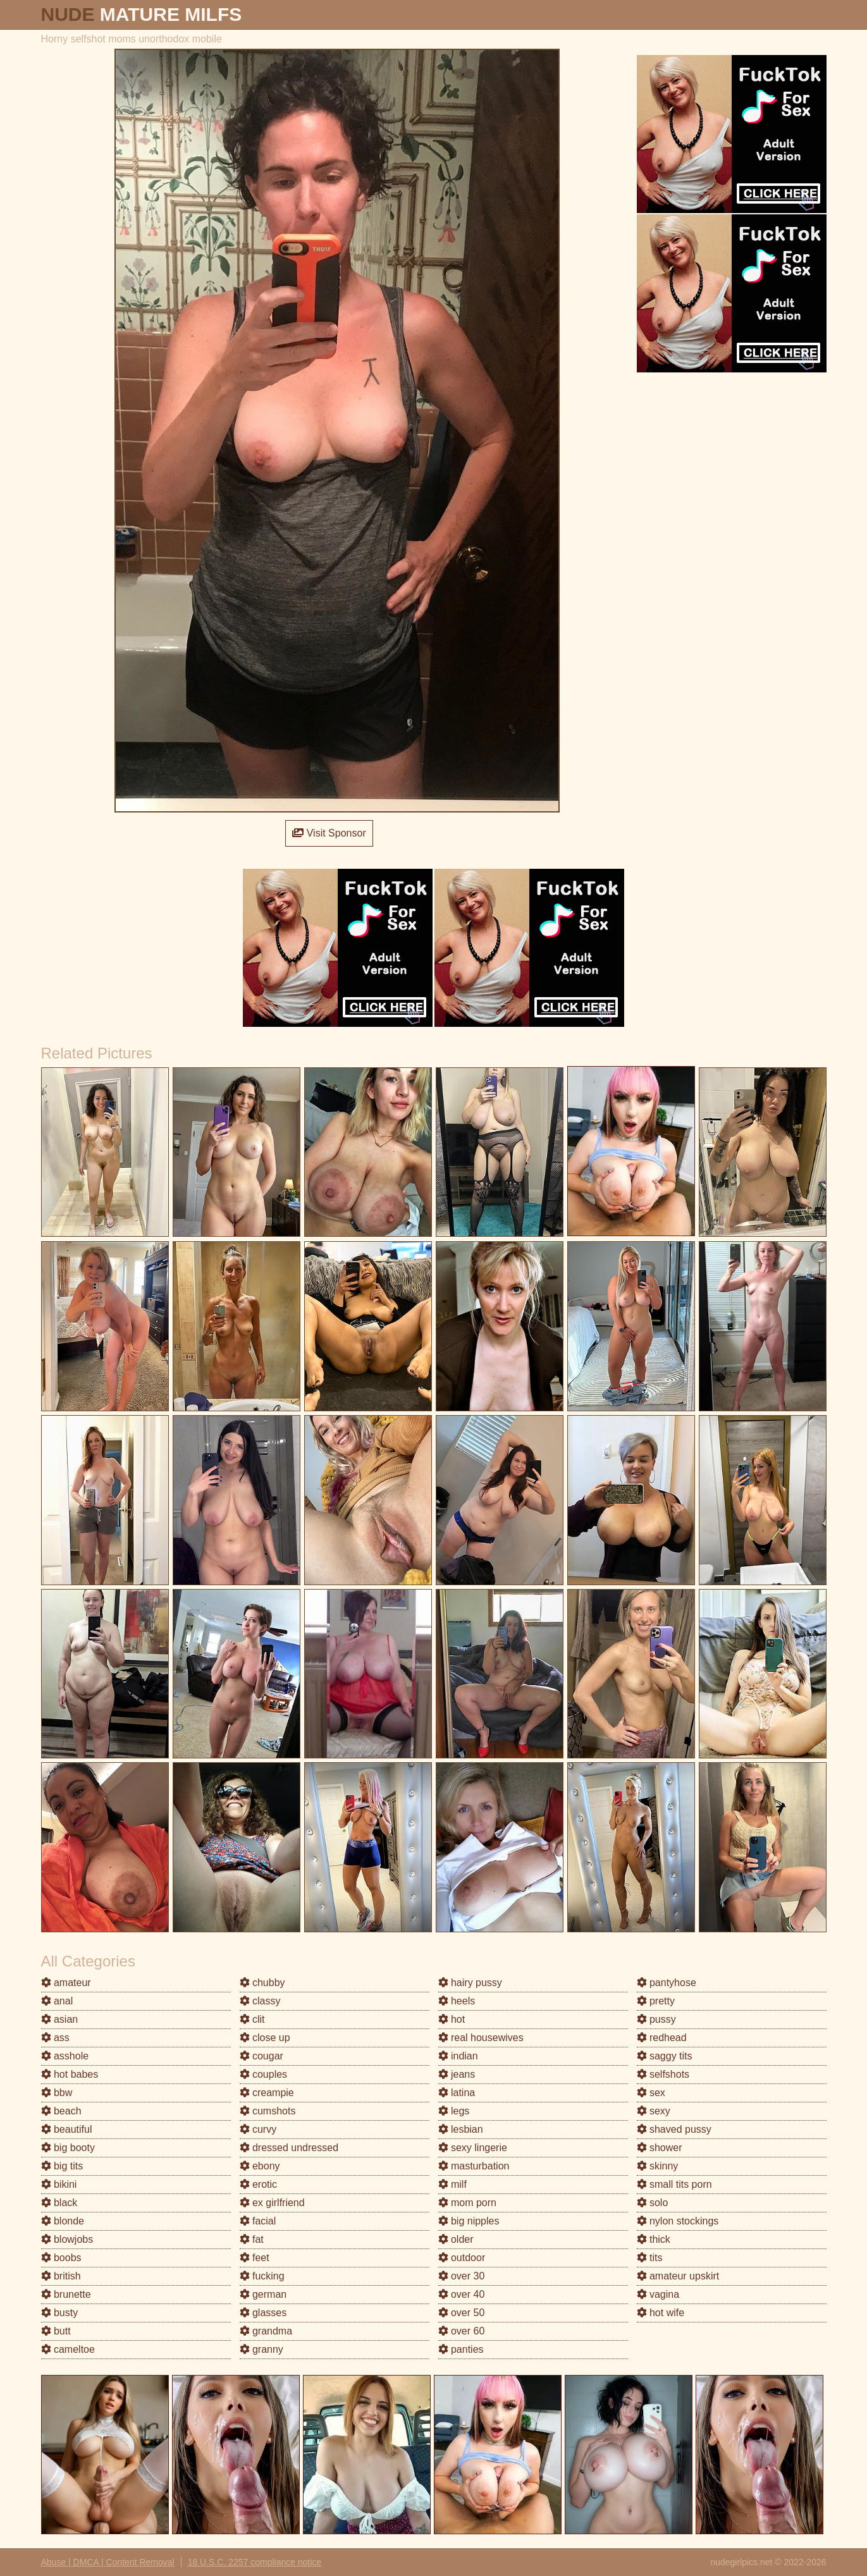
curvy (258, 2129)
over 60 (461, 2331)
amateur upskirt (678, 2276)
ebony (260, 2166)
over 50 (461, 2312)
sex (651, 2092)
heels (457, 2001)
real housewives (481, 2037)
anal (57, 2001)
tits (650, 2257)
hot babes (70, 2074)
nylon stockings (678, 2221)
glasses (263, 2312)
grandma (266, 2331)
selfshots (663, 2074)
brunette (66, 2294)
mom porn (467, 2202)
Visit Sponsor (329, 833)
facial (258, 2221)
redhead (662, 2037)
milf (452, 2184)
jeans (457, 2074)
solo (652, 2202)
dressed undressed (289, 2147)
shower (659, 2147)
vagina (658, 2294)
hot (451, 2019)
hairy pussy (470, 1982)
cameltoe (68, 2349)
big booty (68, 2147)
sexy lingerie (472, 2147)
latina (457, 2092)
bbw (57, 2092)
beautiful (66, 2129)
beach (61, 2111)
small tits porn (674, 2184)
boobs (61, 2257)
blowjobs (67, 2239)
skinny (658, 2166)
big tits (62, 2166)
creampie (267, 2092)
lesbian (460, 2129)
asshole (65, 2056)
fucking (262, 2276)
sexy (653, 2111)
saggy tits (664, 2056)
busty (59, 2312)
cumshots (268, 2111)
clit (252, 2019)
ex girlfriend (272, 2202)
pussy (656, 2019)
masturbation (474, 2166)
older (456, 2239)
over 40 (461, 2294)
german (263, 2294)
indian (458, 2056)
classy (260, 2001)
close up (265, 2037)
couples (264, 2074)
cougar (261, 2056)
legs (454, 2111)
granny (261, 2349)
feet (254, 2257)
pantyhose (666, 1982)
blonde (63, 2221)
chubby (262, 1982)
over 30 (461, 2276)
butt (56, 2331)
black (59, 2202)
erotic (259, 2184)
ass (55, 2037)
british (61, 2276)
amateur (66, 1982)
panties (461, 2349)
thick (653, 2239)
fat (252, 2239)
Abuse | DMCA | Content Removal (108, 2562)
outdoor (462, 2257)
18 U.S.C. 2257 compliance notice (255, 2562)
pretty (656, 2001)
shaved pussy (674, 2129)
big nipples (469, 2221)
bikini (59, 2184)
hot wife (661, 2312)
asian (59, 2019)
